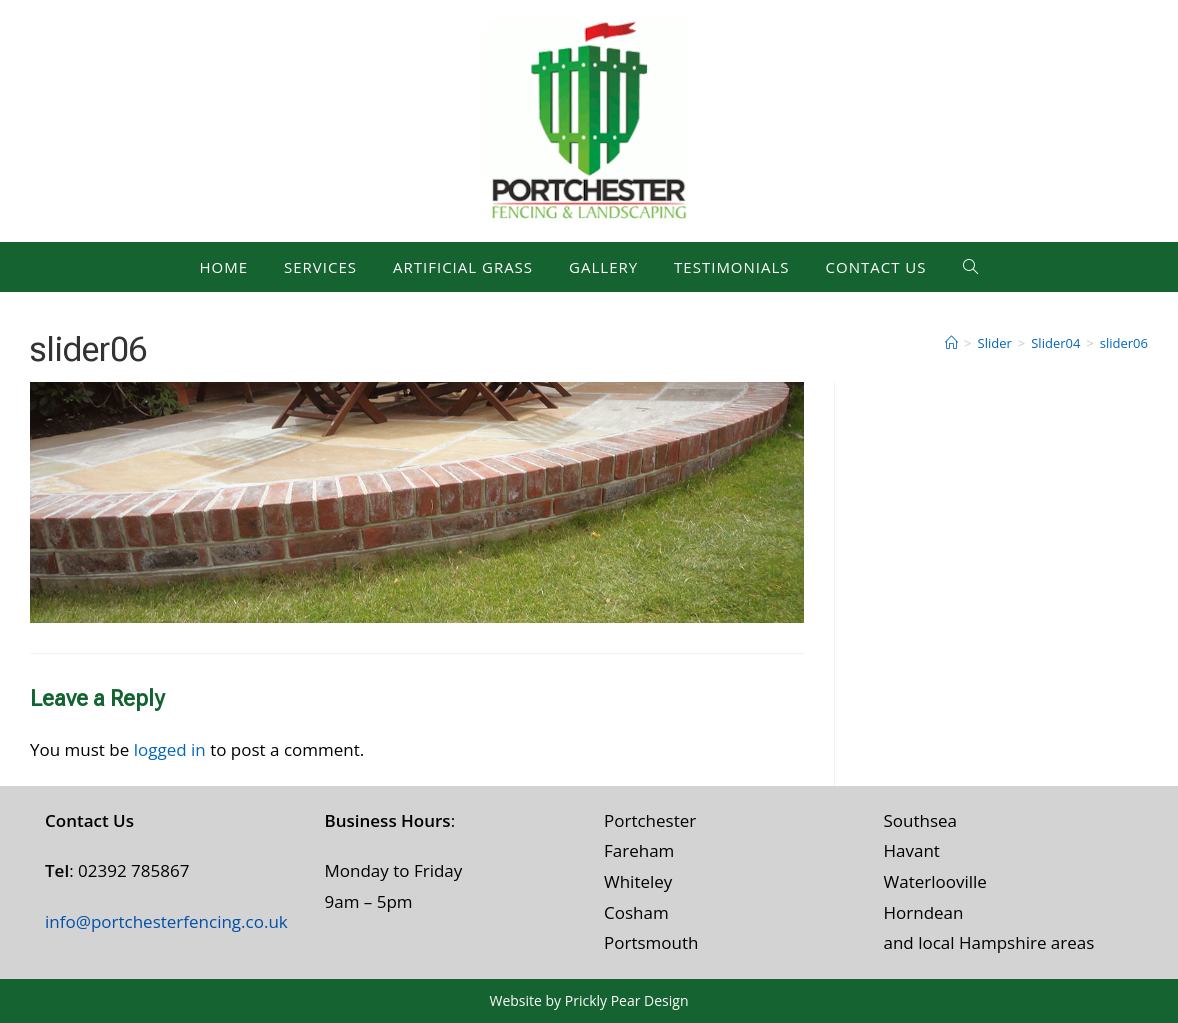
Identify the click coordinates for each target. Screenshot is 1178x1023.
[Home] (951, 343)
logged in (170, 749)
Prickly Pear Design (627, 1000)
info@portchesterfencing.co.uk (166, 921)
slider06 (1124, 343)
